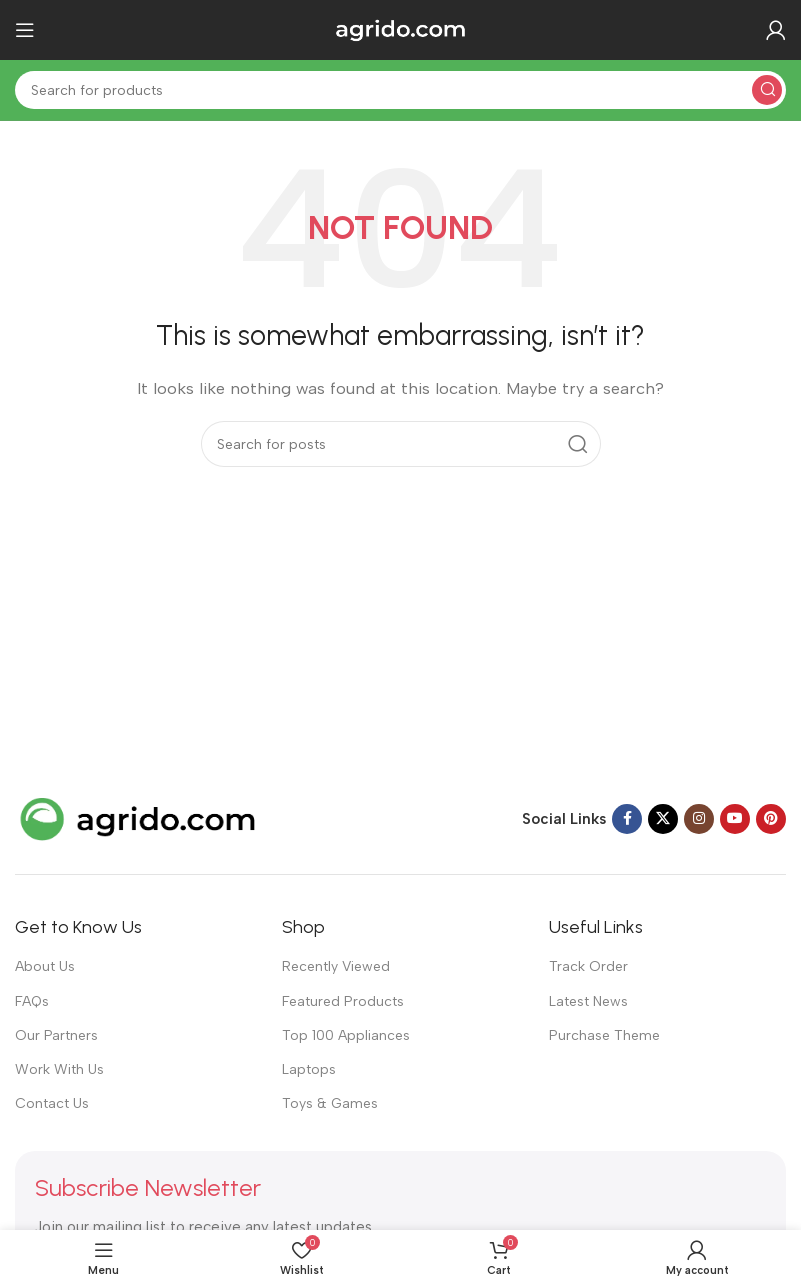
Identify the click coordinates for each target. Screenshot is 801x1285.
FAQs (32, 1001)
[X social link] (663, 819)
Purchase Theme (604, 1035)
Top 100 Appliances (346, 1035)
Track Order (588, 966)
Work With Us (59, 1069)
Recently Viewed (336, 966)
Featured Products (343, 1001)
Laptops (309, 1069)
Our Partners (56, 1035)
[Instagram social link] (699, 819)
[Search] (400, 90)
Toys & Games (330, 1103)
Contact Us (52, 1103)
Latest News (588, 1001)
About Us (45, 966)
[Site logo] (401, 29)
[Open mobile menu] (25, 30)
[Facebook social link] (627, 819)
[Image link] (140, 818)
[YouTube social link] (735, 819)
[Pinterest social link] (771, 819)
